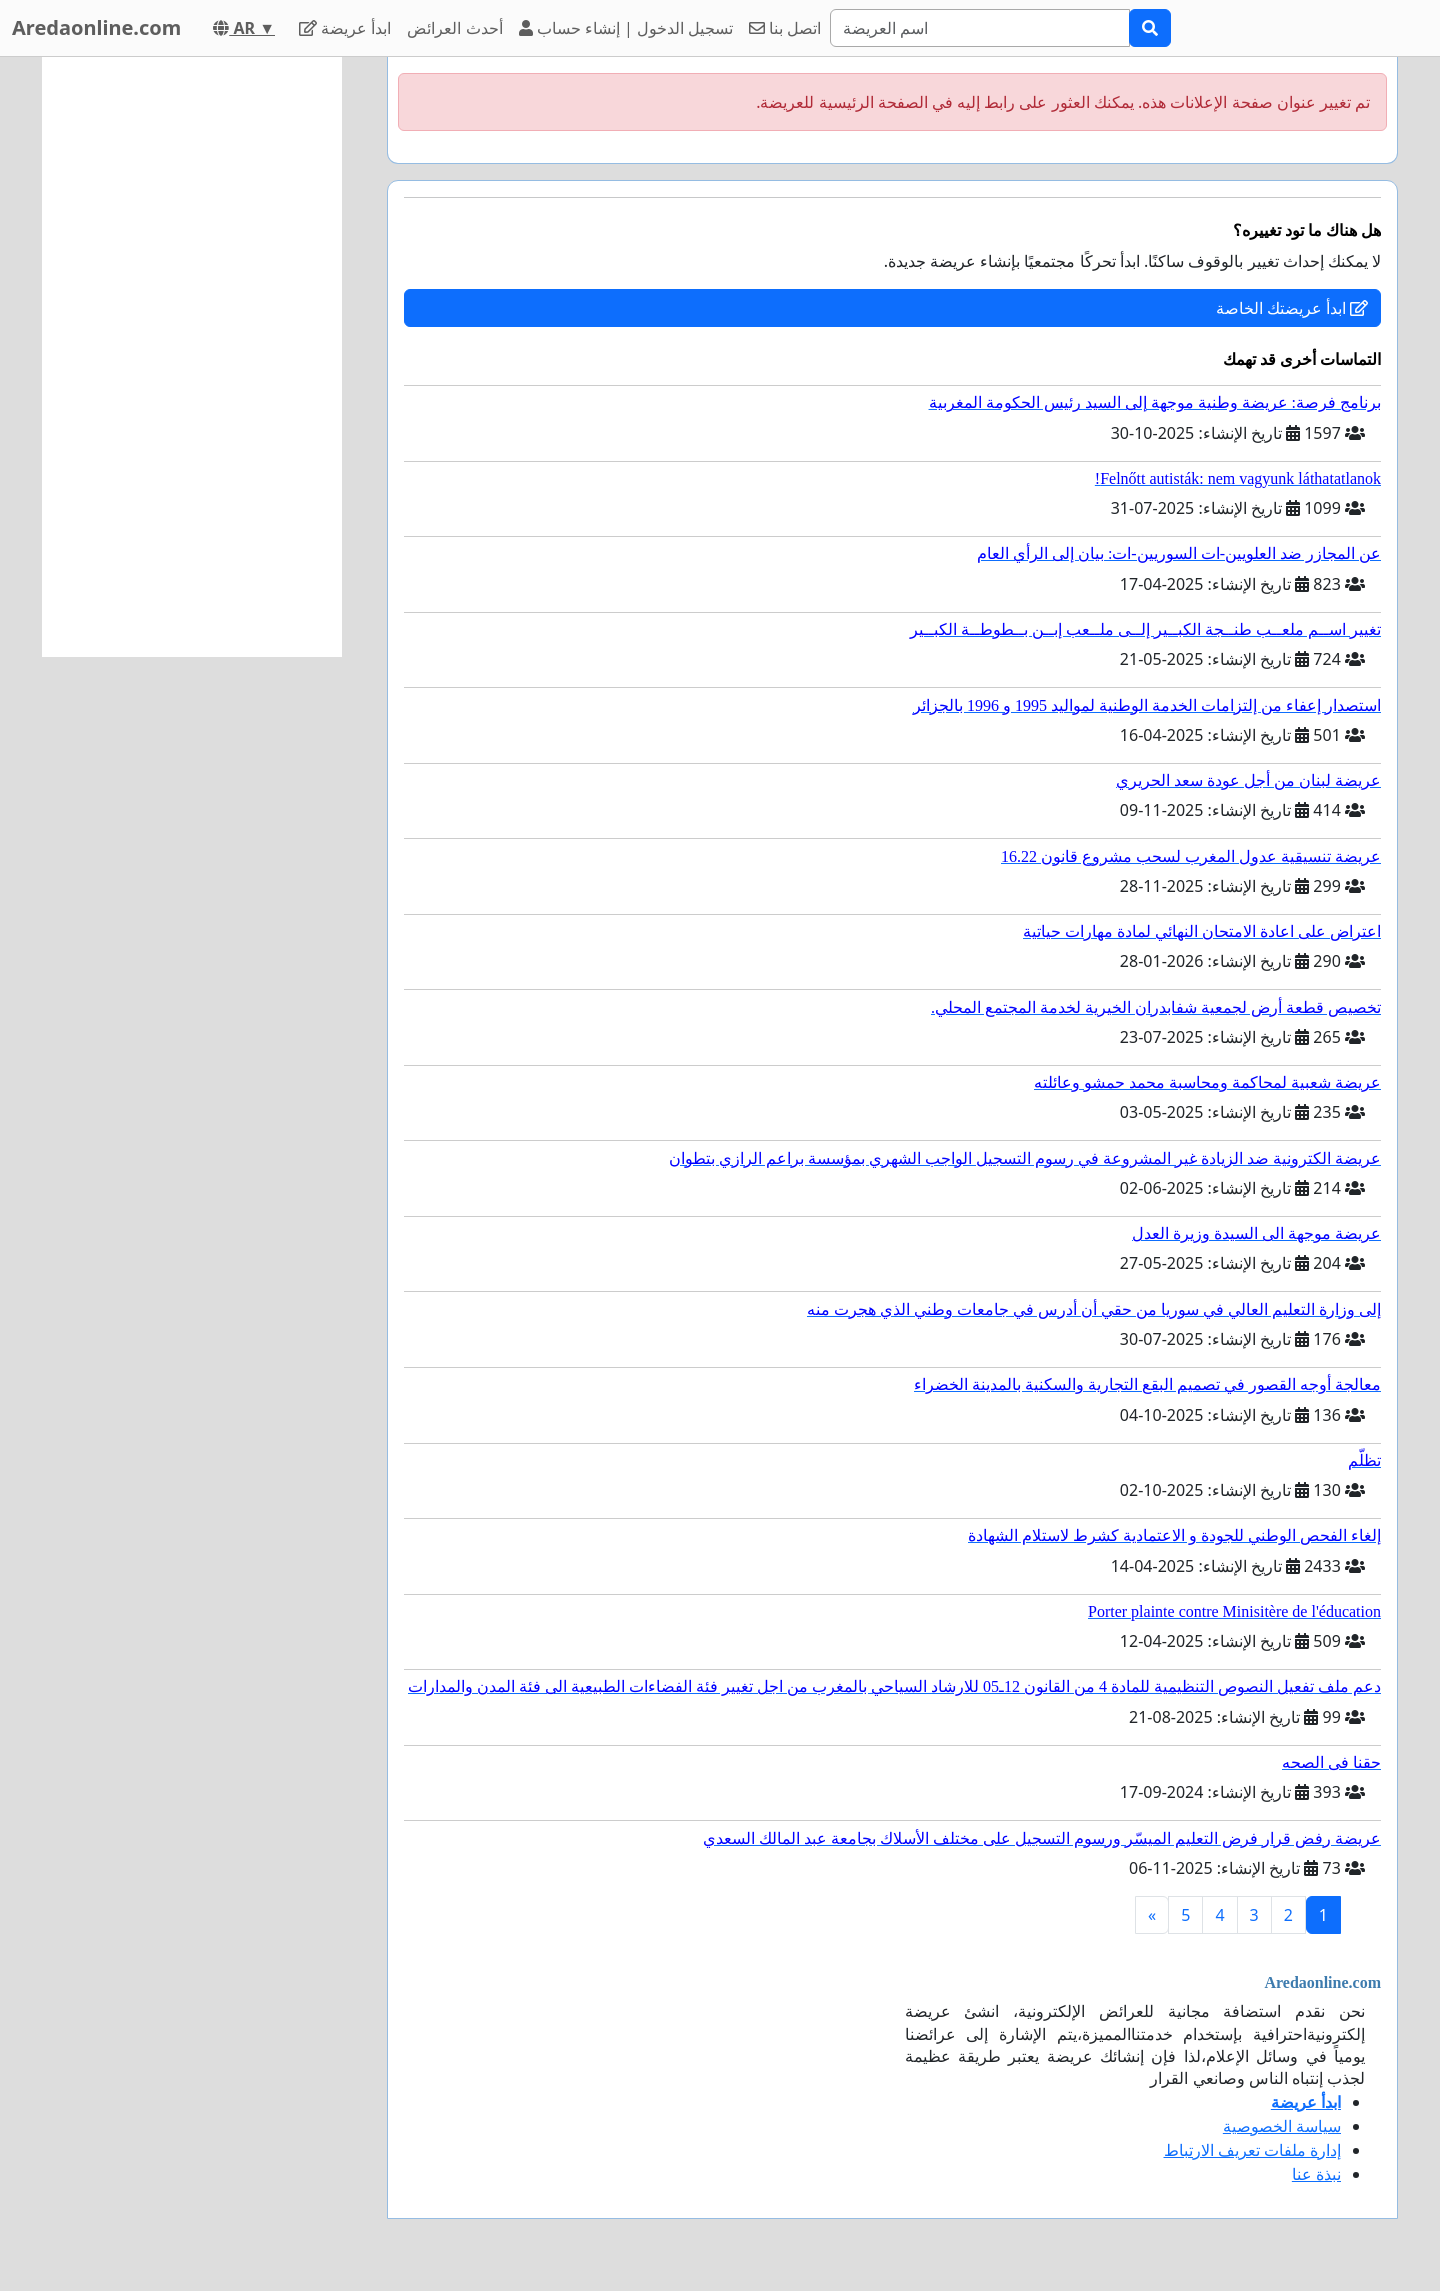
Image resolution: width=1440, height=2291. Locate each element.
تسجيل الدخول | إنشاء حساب (626, 28)
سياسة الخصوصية (1282, 2126)
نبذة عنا (1316, 2174)
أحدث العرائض (454, 28)
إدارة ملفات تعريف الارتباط (1252, 2150)
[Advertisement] (192, 357)
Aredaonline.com (96, 27)
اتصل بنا (785, 28)
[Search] (980, 28)
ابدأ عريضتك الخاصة (1292, 308)
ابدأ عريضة (345, 28)
